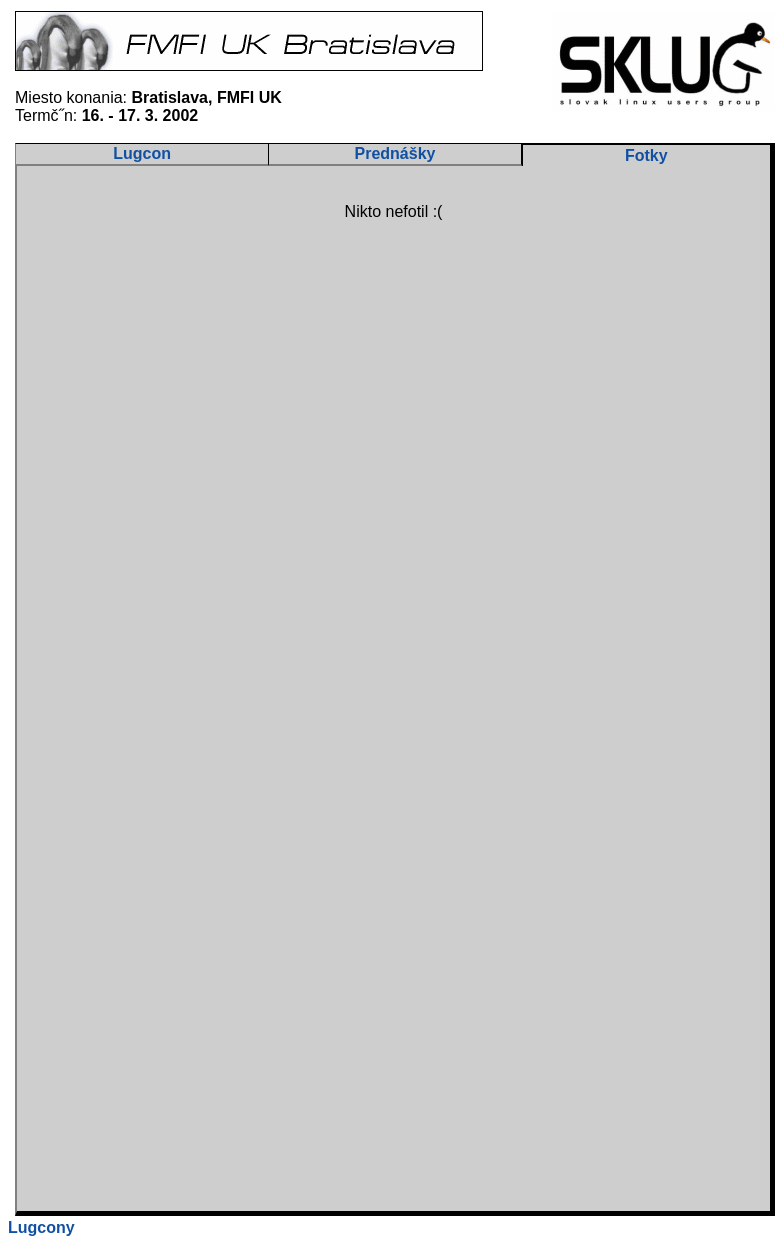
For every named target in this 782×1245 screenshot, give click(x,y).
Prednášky (395, 153)
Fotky (646, 155)
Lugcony (41, 1227)
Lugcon (142, 153)
